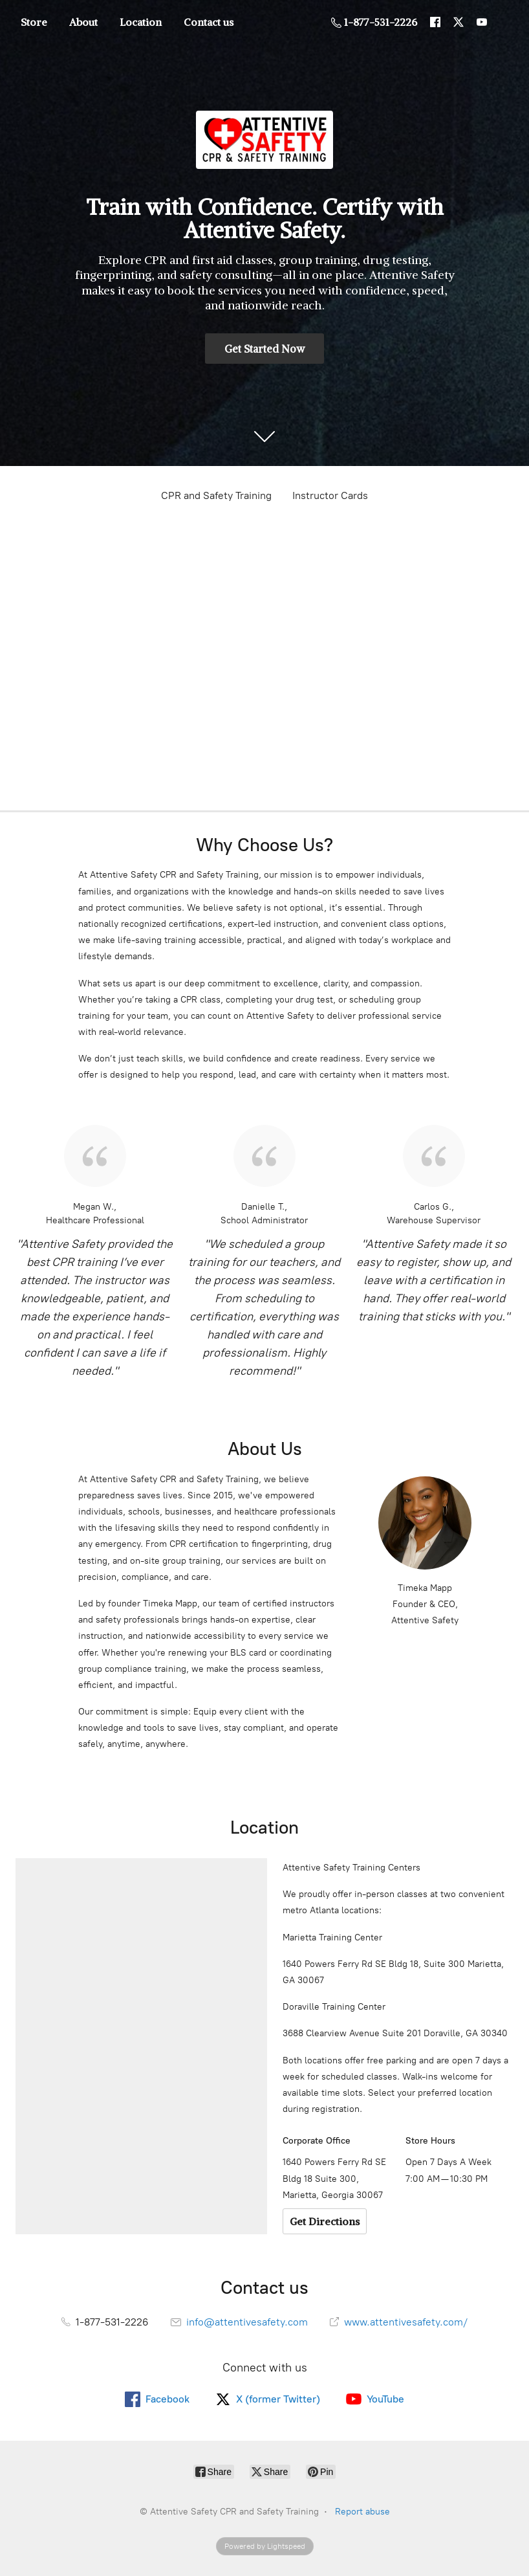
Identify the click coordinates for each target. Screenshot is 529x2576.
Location (141, 22)
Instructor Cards (330, 495)
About (83, 22)
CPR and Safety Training (216, 495)
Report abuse (362, 2511)
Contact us (208, 22)
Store (34, 22)
